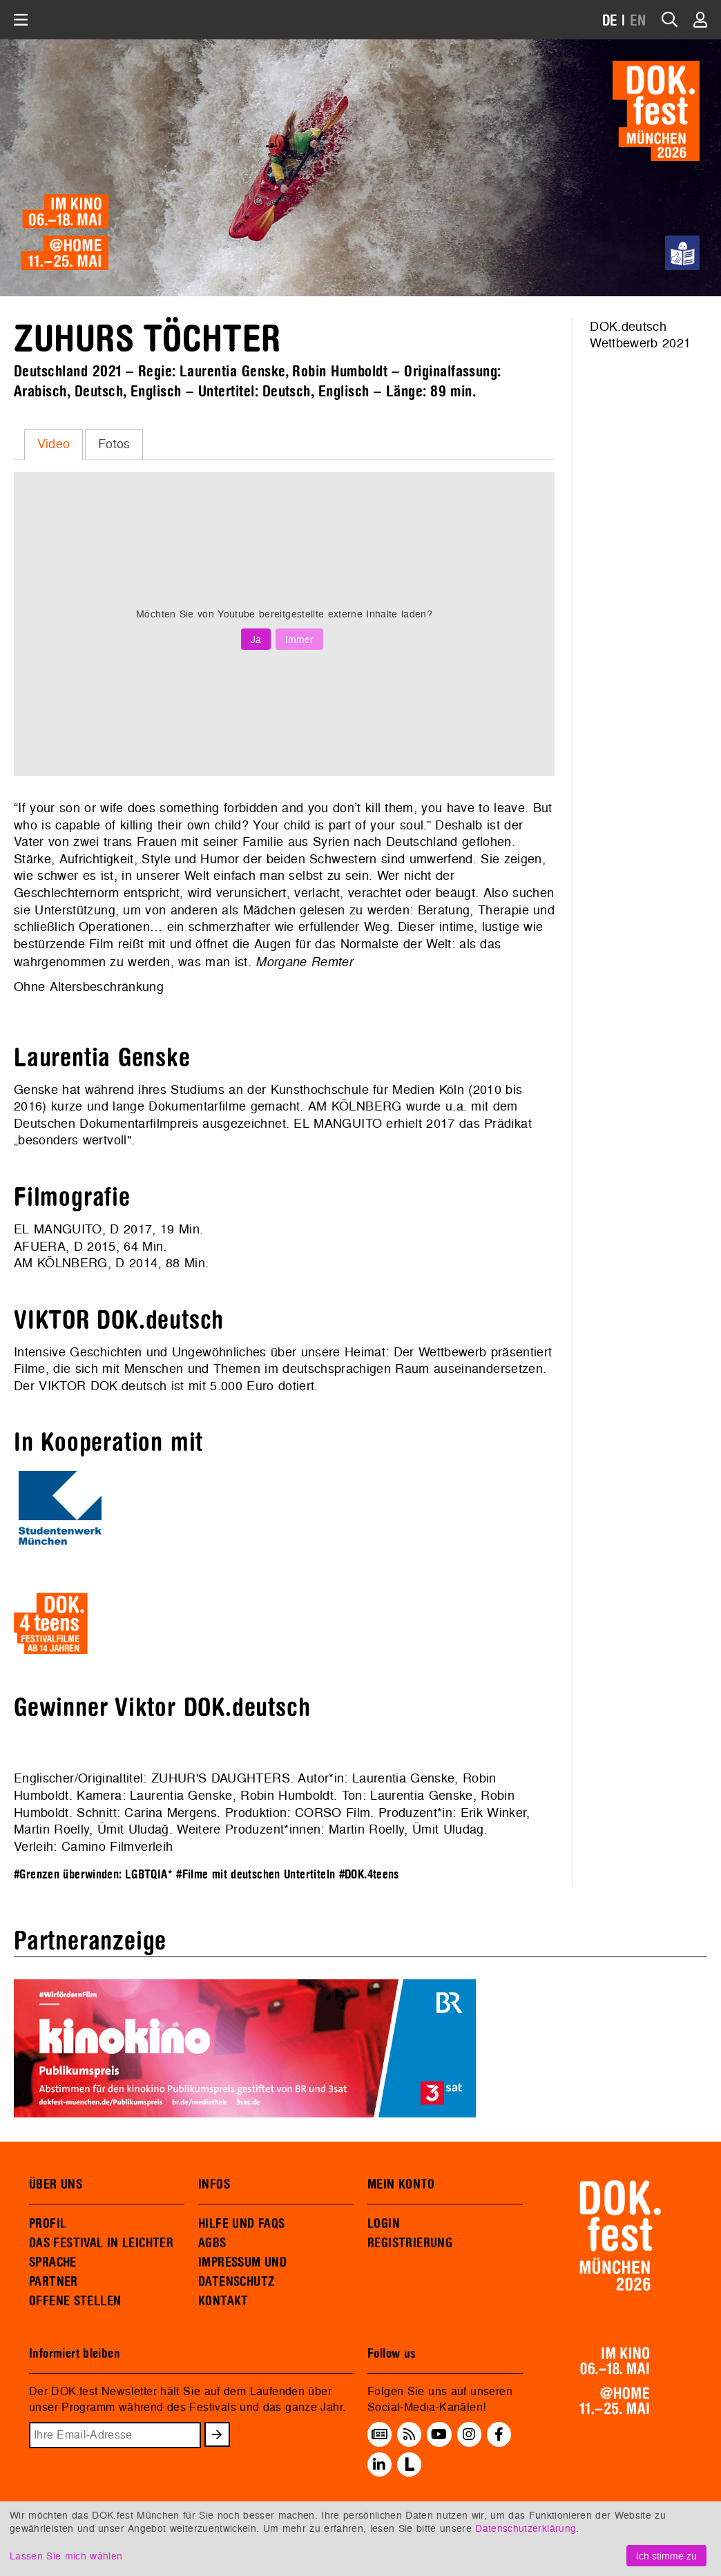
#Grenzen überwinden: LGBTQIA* (93, 1874)
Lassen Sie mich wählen (66, 2555)
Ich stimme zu (666, 2555)
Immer (299, 639)
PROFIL (47, 2224)
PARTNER (53, 2282)
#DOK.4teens (369, 1874)
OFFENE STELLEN (75, 2301)
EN (638, 21)
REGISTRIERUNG (409, 2243)
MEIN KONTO (401, 2184)
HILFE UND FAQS (241, 2224)
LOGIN (383, 2224)
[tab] (53, 444)
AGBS (212, 2243)
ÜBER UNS (55, 2184)
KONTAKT (223, 2301)
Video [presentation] (53, 443)
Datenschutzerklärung (525, 2528)
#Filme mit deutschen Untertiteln (255, 1874)
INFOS (214, 2184)
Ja (256, 639)
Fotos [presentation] (114, 443)
